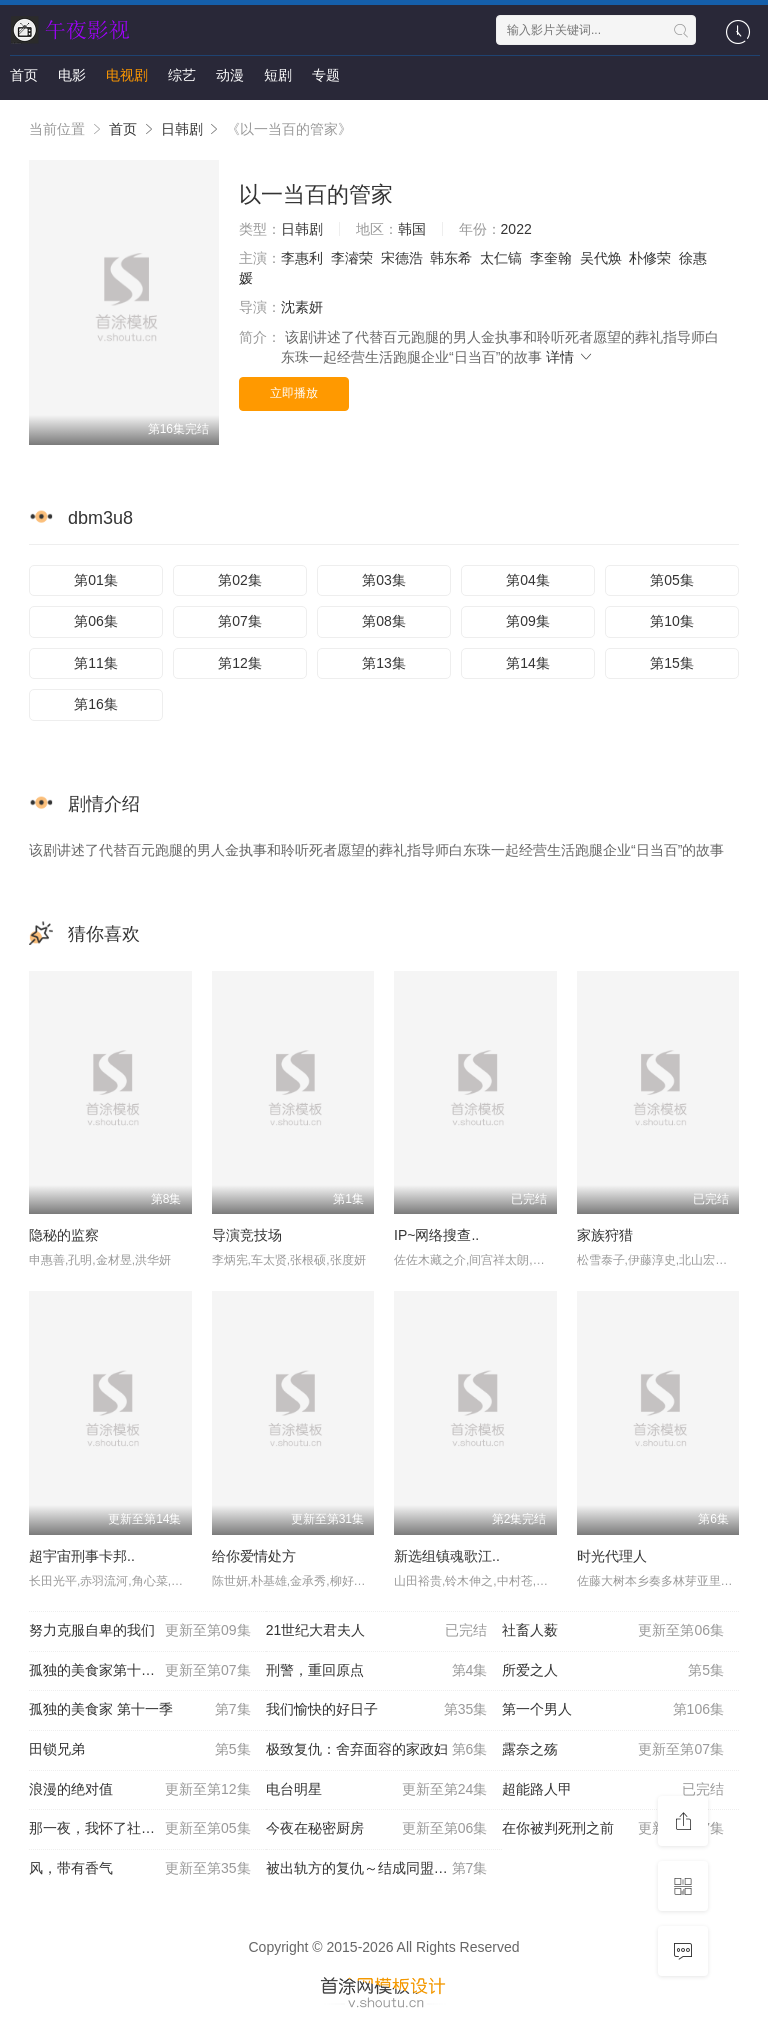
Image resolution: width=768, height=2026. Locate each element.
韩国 (412, 229)
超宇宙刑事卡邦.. (82, 1556)
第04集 (528, 580)
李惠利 (302, 258)
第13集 (384, 663)
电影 (72, 75)
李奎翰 (551, 258)
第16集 (96, 704)
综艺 (182, 75)
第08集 (384, 621)
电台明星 (377, 1790)
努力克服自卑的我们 (140, 1631)
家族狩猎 (605, 1235)
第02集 (240, 580)
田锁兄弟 (140, 1750)
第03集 (384, 580)
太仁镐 (501, 258)
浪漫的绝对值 (140, 1790)
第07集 (240, 621)
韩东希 (451, 258)
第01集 (96, 580)
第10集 (672, 621)
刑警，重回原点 (377, 1671)
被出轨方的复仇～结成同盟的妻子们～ (384, 1869)
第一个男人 (613, 1710)
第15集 (672, 663)
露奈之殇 (613, 1750)
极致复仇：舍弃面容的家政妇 (377, 1750)
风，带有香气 (140, 1869)
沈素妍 (302, 307)
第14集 (528, 663)
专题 (326, 75)
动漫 (230, 75)
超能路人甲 (613, 1790)
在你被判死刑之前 (613, 1829)
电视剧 (127, 75)
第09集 (528, 621)
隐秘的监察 (64, 1235)
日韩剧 (182, 129)
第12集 (240, 663)
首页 (24, 75)
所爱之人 (613, 1671)
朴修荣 (650, 258)
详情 (570, 357)
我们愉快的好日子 (377, 1710)
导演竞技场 (247, 1235)
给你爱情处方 (254, 1556)
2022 (516, 229)
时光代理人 (612, 1556)
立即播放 (294, 393)
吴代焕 (601, 258)
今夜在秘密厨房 (377, 1829)
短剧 (278, 75)
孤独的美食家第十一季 (140, 1671)
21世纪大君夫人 (377, 1631)
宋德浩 (402, 258)
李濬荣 (352, 258)
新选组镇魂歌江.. (447, 1556)
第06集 (96, 621)
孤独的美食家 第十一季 (140, 1710)
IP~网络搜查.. (436, 1235)
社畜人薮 (613, 1631)
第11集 (96, 663)
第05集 (672, 580)
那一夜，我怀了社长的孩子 (140, 1829)
